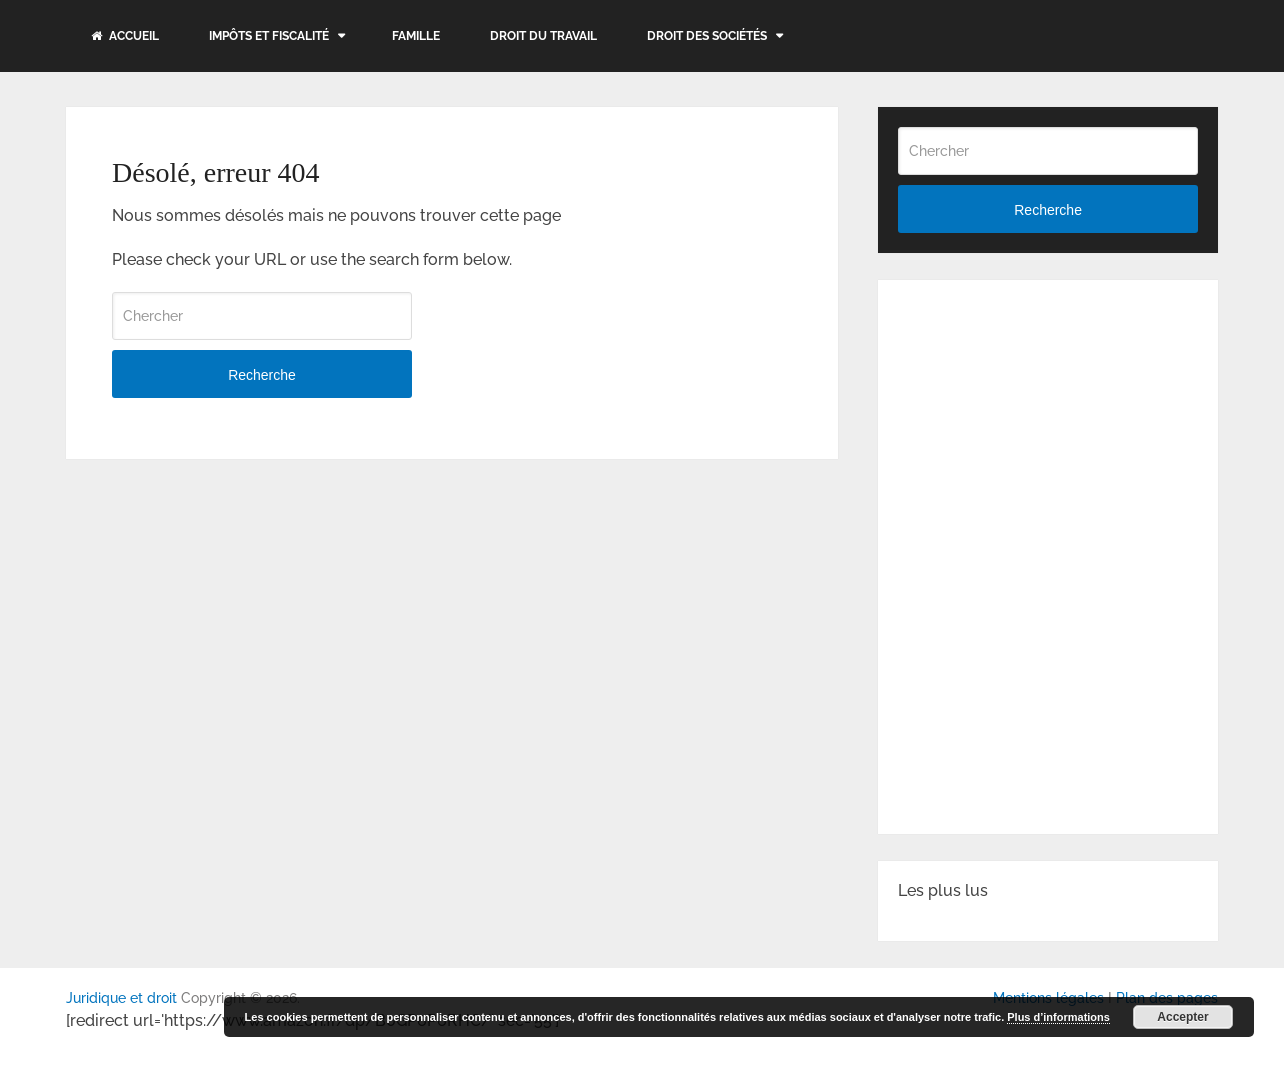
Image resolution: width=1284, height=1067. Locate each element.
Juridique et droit (121, 998)
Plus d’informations (1058, 1017)
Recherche (262, 375)
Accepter (1182, 1017)
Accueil (125, 36)
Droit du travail (543, 36)
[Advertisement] (1048, 425)
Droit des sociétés (707, 36)
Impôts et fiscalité (269, 36)
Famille (416, 36)
